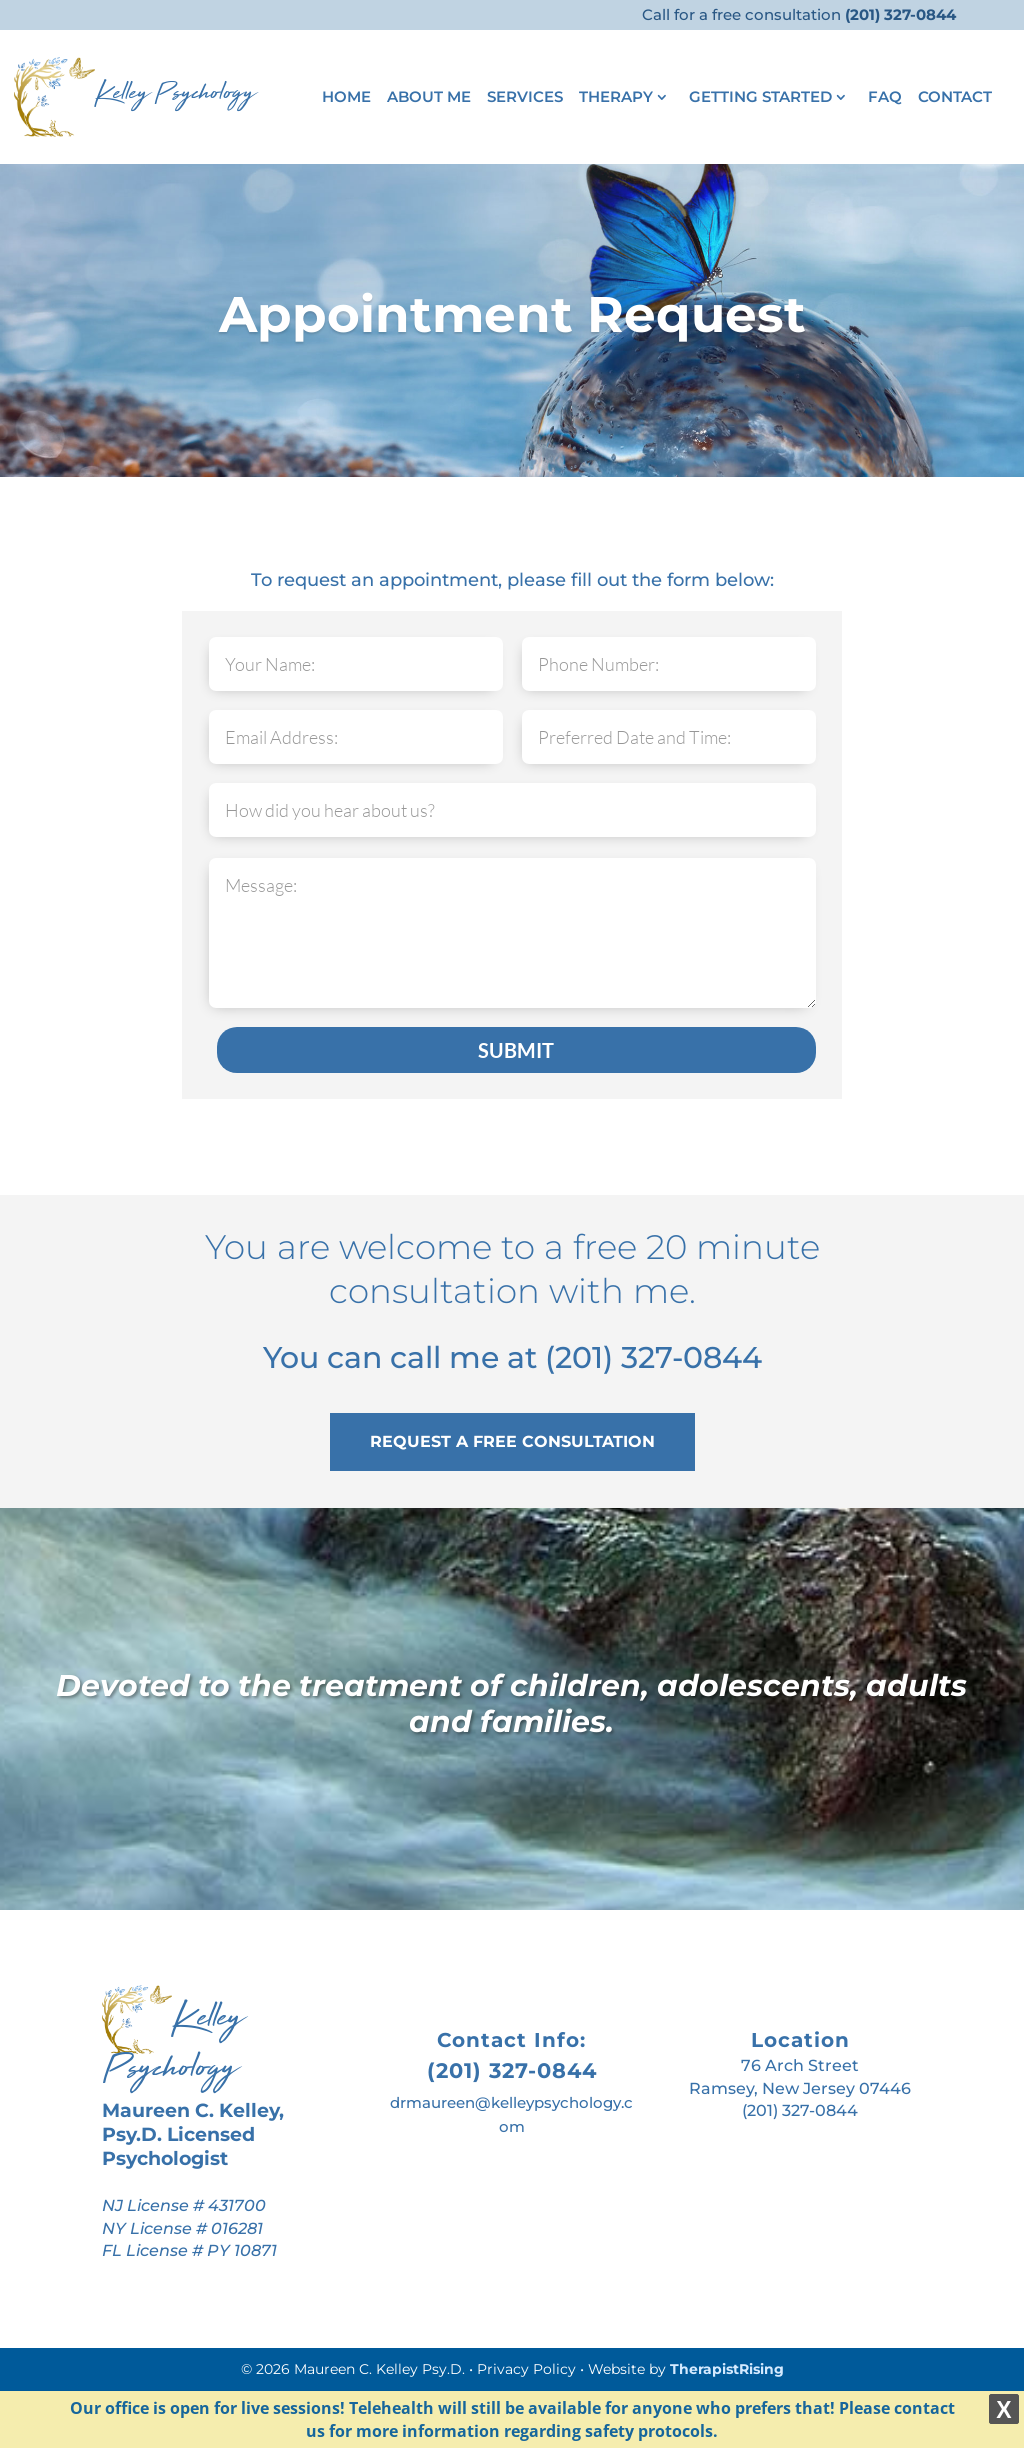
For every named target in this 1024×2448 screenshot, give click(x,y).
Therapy (616, 98)
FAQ (885, 98)
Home (346, 98)
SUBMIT (516, 1050)
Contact (955, 98)
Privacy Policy (526, 2369)
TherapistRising (727, 2369)
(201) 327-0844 (653, 1357)
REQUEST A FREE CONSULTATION (512, 1441)
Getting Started (760, 98)
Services (525, 98)
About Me (429, 98)
